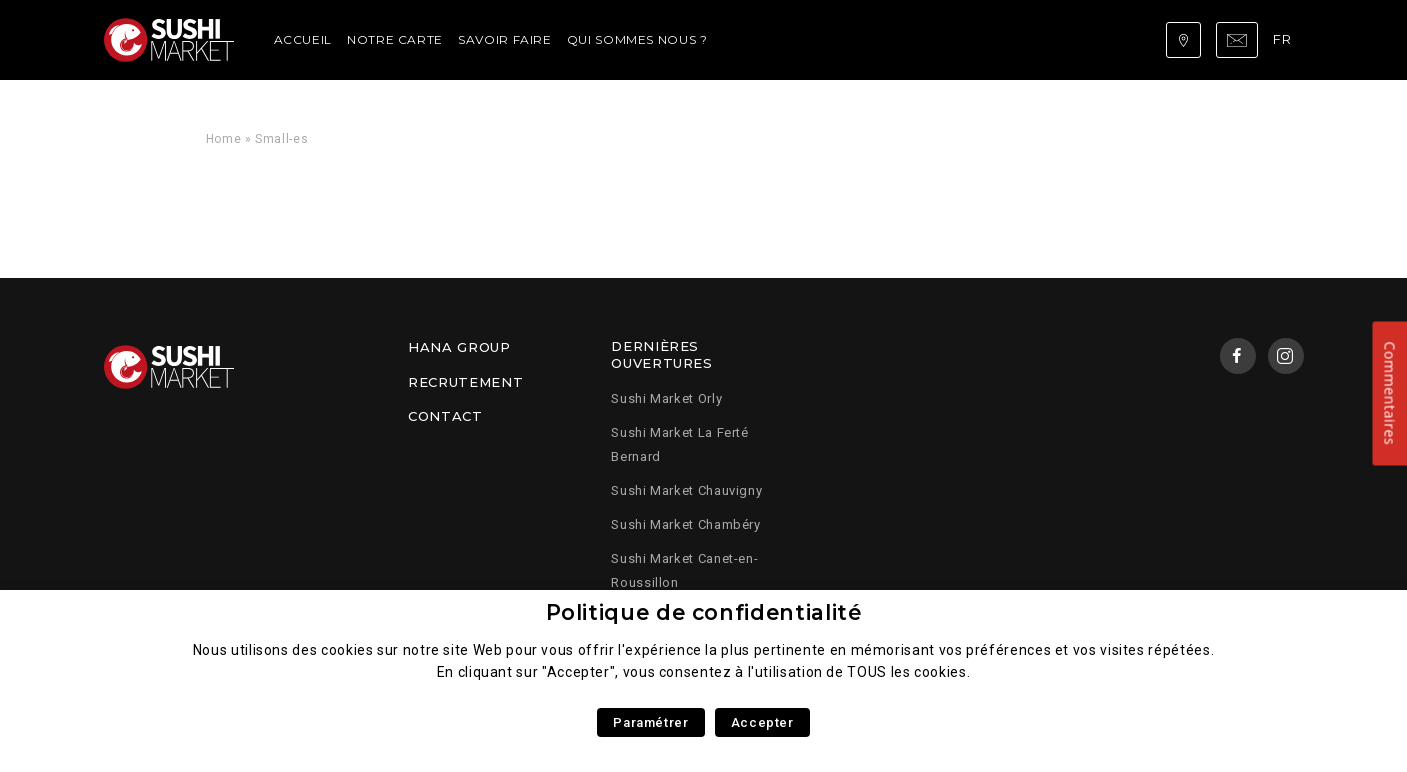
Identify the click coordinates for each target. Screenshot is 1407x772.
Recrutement (465, 382)
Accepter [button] (762, 722)
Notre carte (395, 39)
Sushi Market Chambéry (685, 524)
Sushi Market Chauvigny (686, 490)
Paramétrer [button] (650, 722)
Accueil (303, 39)
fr (1282, 39)
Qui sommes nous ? (637, 39)
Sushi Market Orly (666, 398)
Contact (445, 416)
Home (224, 139)
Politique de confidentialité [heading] (704, 612)
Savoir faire (505, 39)
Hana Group (459, 347)
